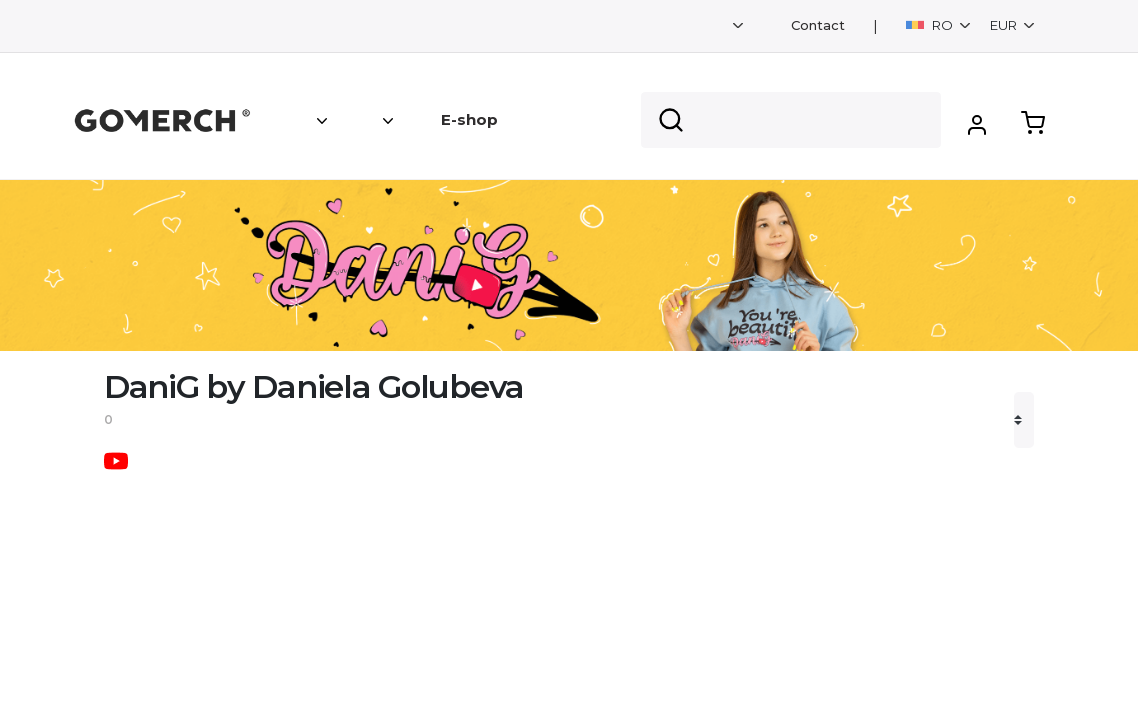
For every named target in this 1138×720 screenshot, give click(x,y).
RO (931, 25)
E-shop (469, 119)
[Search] (791, 120)
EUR (1005, 25)
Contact (818, 25)
